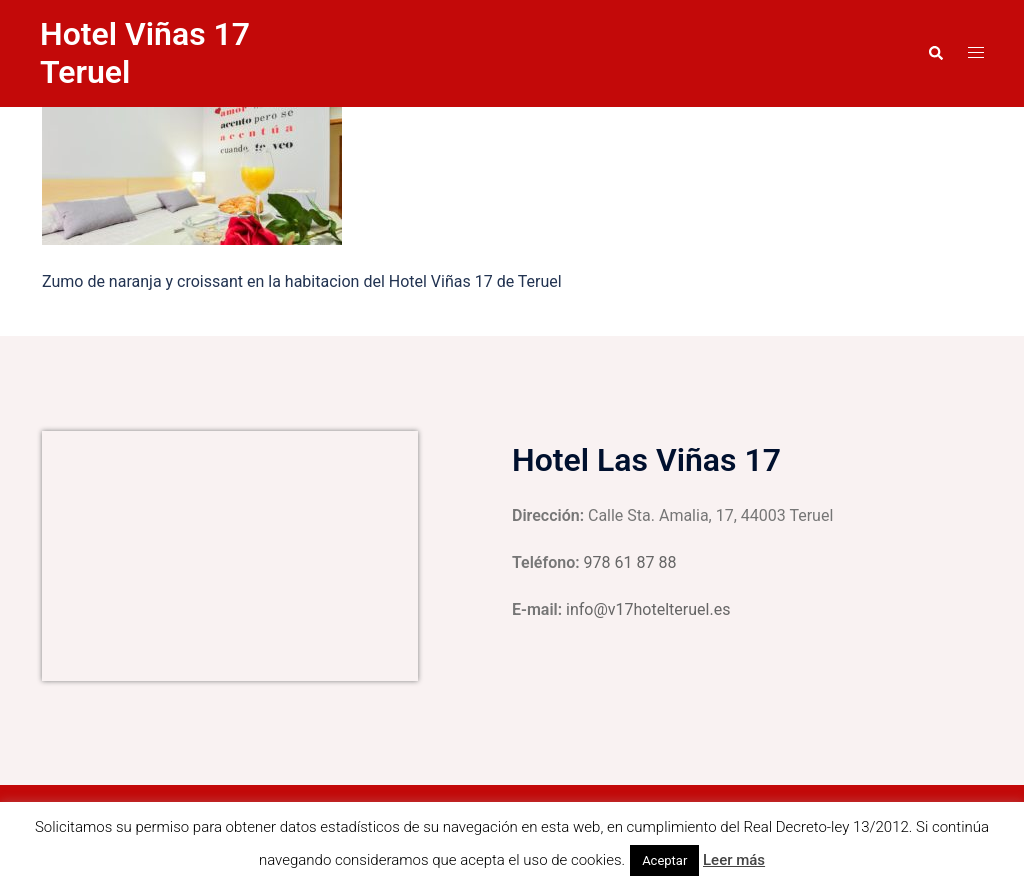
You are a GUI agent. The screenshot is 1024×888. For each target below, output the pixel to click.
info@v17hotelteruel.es (648, 609)
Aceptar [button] (664, 860)
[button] (935, 53)
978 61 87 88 (630, 562)
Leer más (734, 860)
